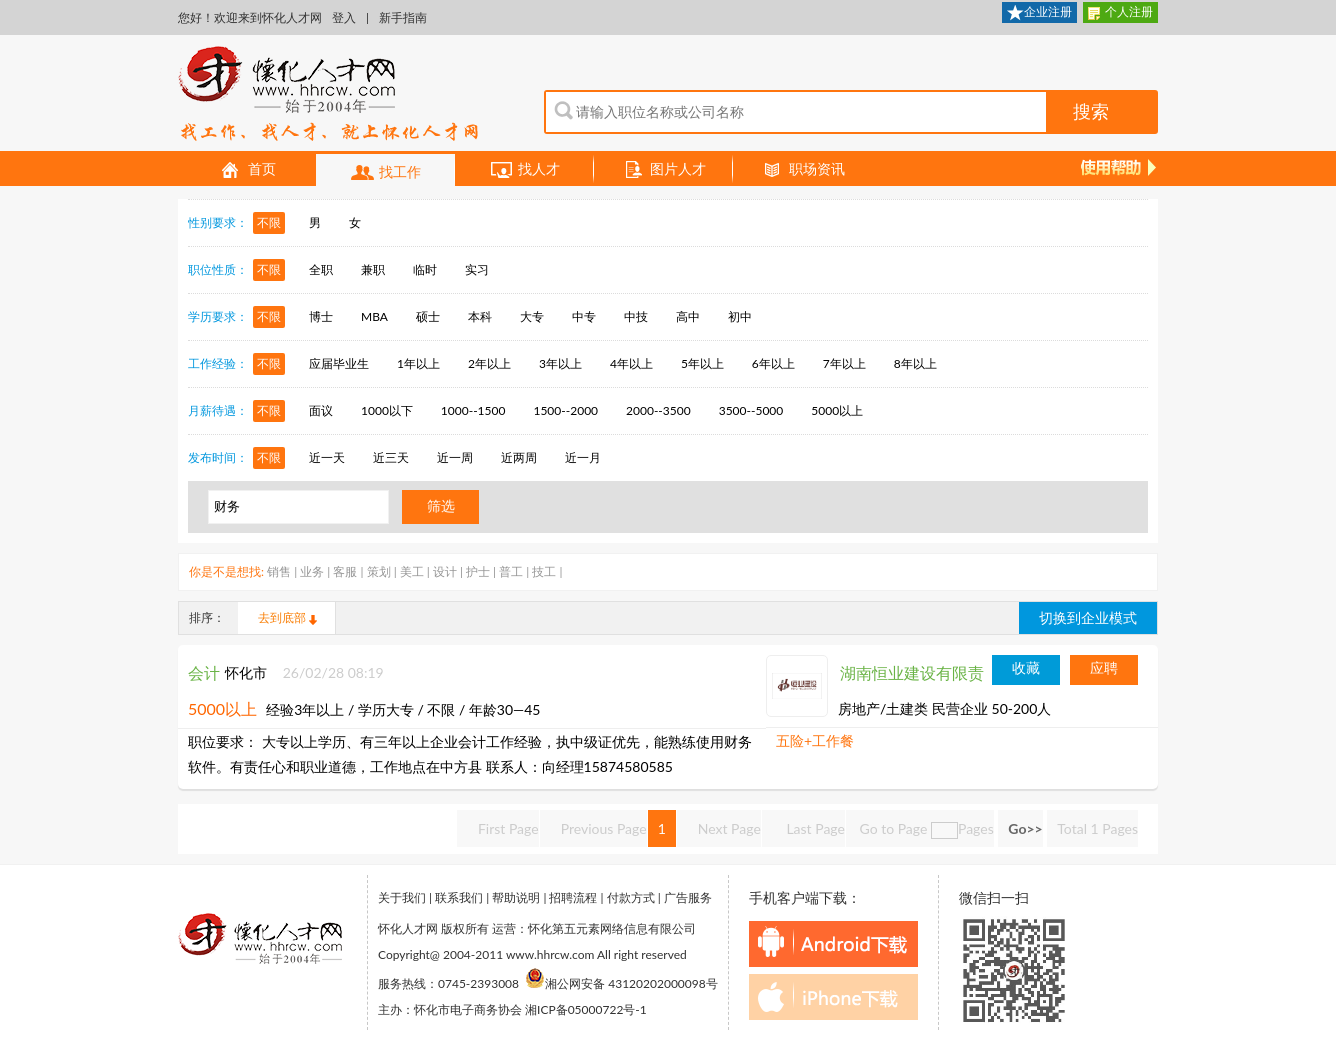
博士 (321, 316)
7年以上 (844, 363)
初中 (740, 316)
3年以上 (560, 363)
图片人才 (664, 170)
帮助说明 (516, 897)
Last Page (814, 828)
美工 (412, 571)
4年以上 (631, 363)
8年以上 (915, 363)
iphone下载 (833, 997)
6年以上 (773, 363)
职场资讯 (803, 170)
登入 (344, 17)
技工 (544, 571)
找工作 (386, 173)
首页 (248, 170)
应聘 (1104, 667)
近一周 (455, 457)
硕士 (428, 316)
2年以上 (489, 363)
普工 (511, 571)
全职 (321, 269)
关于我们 (402, 897)
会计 (204, 672)
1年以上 (418, 363)
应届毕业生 (339, 363)
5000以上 (837, 410)
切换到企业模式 (1088, 617)
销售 (279, 571)
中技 (636, 316)
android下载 (833, 944)
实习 (477, 269)
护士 (478, 571)
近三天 (391, 457)
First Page (508, 828)
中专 (584, 316)
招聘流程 (573, 897)
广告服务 (688, 897)
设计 (445, 571)
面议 (321, 410)
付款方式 (631, 897)
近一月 (583, 457)
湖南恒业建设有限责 (912, 672)
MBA (374, 316)
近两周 (519, 457)
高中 (688, 316)
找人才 (525, 170)
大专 (532, 316)
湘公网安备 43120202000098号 (621, 983)
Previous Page (604, 828)
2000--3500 (658, 410)
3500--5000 (751, 410)
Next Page (729, 828)
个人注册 (1120, 13)
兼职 (373, 269)
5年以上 (702, 363)
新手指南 (403, 17)
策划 (379, 571)
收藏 (1026, 667)
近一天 (327, 457)
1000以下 (387, 410)
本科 (480, 316)
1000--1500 (473, 410)
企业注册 (1039, 13)
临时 (425, 269)
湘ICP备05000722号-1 (586, 1009)
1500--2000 (565, 410)
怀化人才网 (329, 95)
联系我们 (459, 897)
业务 (312, 571)
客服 (345, 571)
